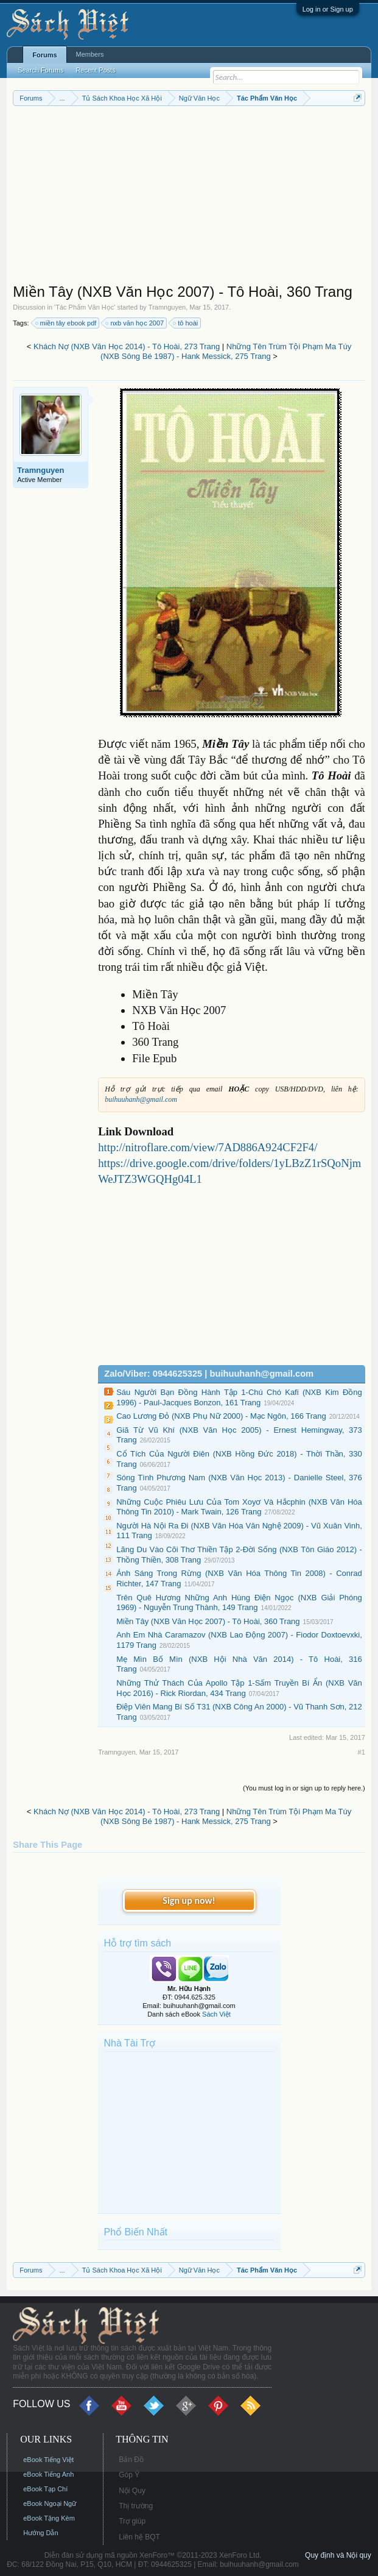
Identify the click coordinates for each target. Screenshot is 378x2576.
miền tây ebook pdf (67, 323)
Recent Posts (95, 70)
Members (90, 54)
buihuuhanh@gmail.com (141, 1099)
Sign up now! (189, 1900)
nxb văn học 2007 (135, 323)
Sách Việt (216, 2014)
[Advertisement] (189, 197)
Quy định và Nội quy (338, 2555)
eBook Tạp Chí (45, 2489)
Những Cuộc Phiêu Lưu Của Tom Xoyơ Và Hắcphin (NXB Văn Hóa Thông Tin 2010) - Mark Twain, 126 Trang (239, 1507)
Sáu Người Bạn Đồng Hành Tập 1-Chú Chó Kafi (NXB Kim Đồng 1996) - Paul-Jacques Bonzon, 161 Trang (239, 1397)
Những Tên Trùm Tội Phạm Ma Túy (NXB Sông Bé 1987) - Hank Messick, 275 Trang (225, 351)
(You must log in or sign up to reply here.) (304, 1788)
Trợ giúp (132, 2521)
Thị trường (136, 2506)
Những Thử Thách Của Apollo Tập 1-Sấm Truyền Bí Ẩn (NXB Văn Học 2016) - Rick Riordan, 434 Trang (239, 1688)
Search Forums (40, 70)
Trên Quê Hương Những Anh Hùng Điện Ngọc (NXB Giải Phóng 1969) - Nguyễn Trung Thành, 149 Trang (239, 1603)
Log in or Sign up (328, 9)
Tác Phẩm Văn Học (84, 307)
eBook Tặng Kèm (49, 2518)
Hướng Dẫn (40, 2532)
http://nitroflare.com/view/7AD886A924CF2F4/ (207, 1147)
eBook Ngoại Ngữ (49, 2503)
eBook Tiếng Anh (48, 2474)
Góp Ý (129, 2475)
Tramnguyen (167, 307)
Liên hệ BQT (139, 2537)
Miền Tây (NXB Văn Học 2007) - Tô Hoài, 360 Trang (207, 1621)
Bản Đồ (131, 2459)
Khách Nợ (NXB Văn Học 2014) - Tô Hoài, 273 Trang (126, 346)
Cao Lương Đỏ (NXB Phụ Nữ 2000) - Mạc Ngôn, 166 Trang (221, 1416)
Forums (44, 55)
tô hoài (186, 323)
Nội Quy (132, 2490)
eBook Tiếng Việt (48, 2459)
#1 (361, 1752)
